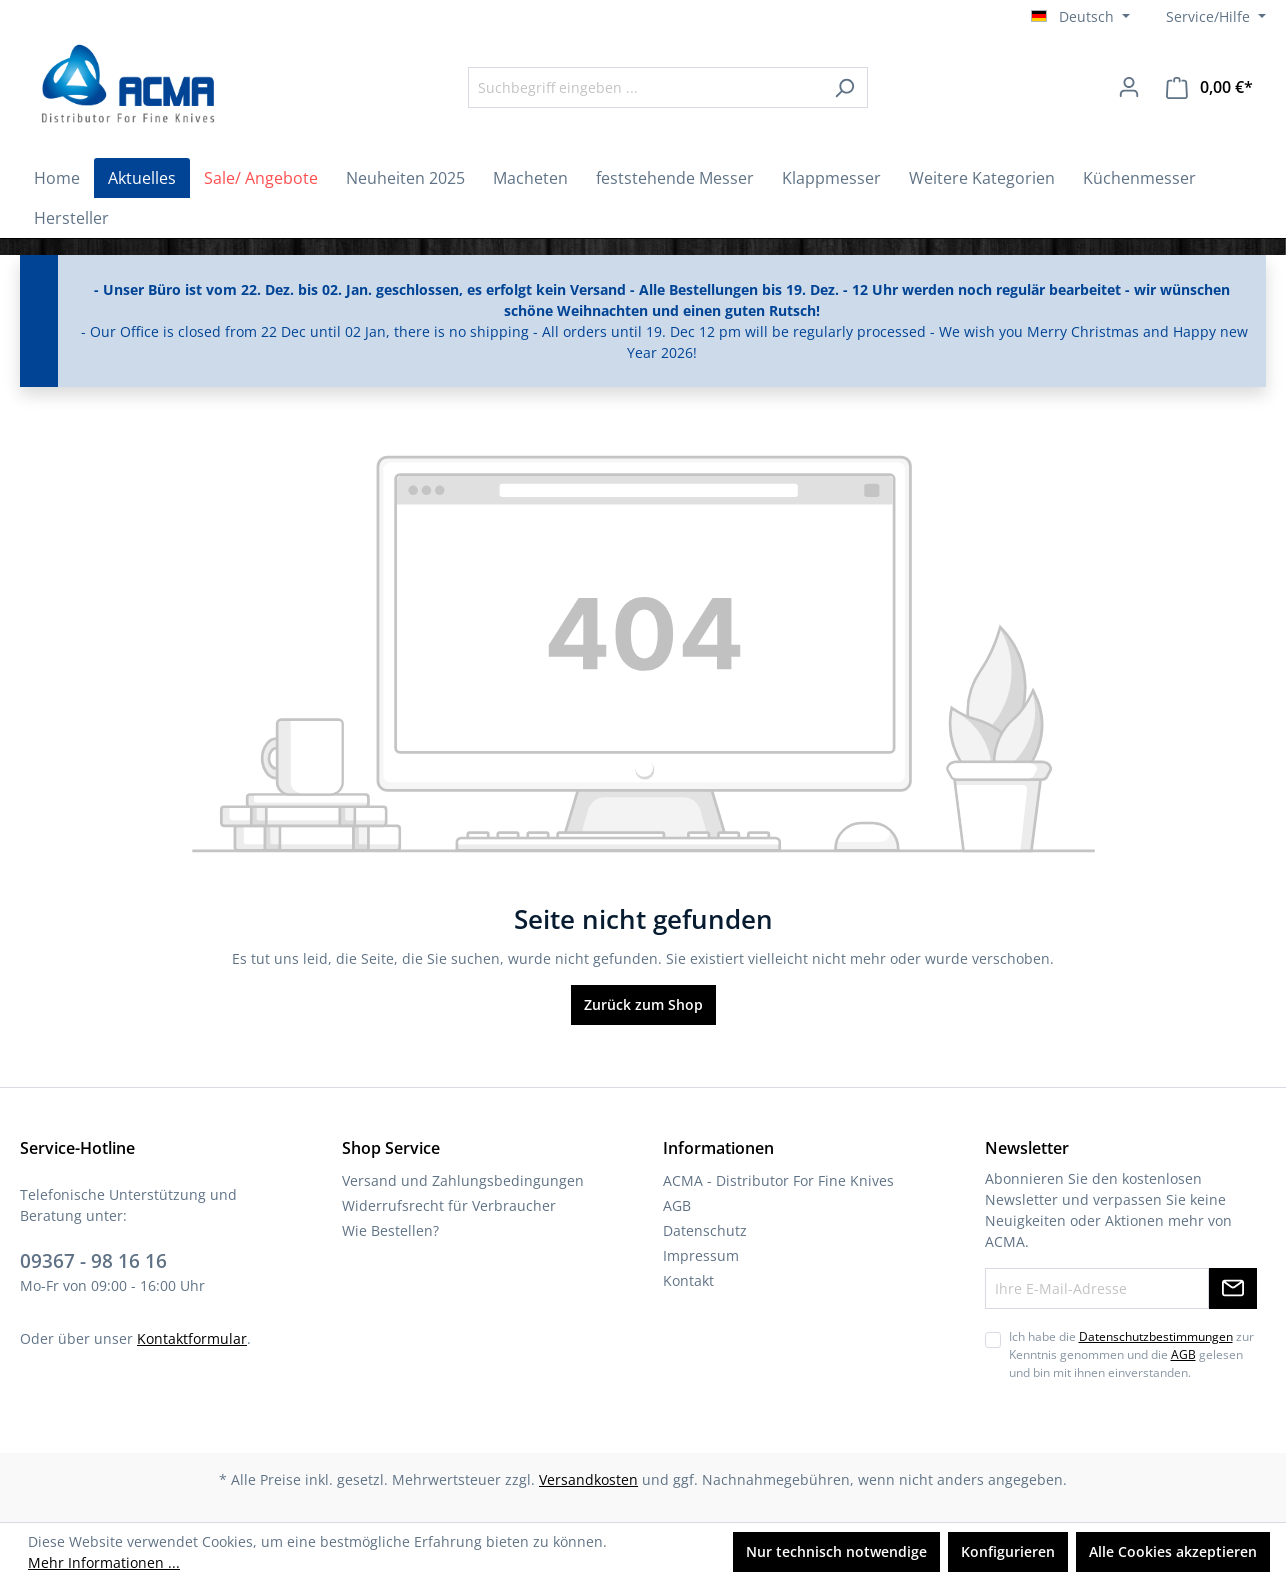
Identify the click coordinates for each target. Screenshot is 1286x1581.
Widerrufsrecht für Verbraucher (449, 1205)
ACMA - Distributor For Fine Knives (778, 1180)
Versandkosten (588, 1479)
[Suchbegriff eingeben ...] (645, 87)
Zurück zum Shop (643, 1004)
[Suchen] (844, 87)
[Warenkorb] (1209, 87)
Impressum (701, 1255)
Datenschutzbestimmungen (1156, 1336)
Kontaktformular (192, 1338)
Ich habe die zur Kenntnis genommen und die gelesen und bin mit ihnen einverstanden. (1131, 1355)
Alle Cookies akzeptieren (1173, 1551)
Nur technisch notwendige (836, 1551)
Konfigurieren (1008, 1551)
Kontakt (688, 1280)
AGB (677, 1205)
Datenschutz (705, 1230)
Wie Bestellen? (390, 1230)
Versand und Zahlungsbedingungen (463, 1180)
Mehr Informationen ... (104, 1562)
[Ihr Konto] (1129, 87)
